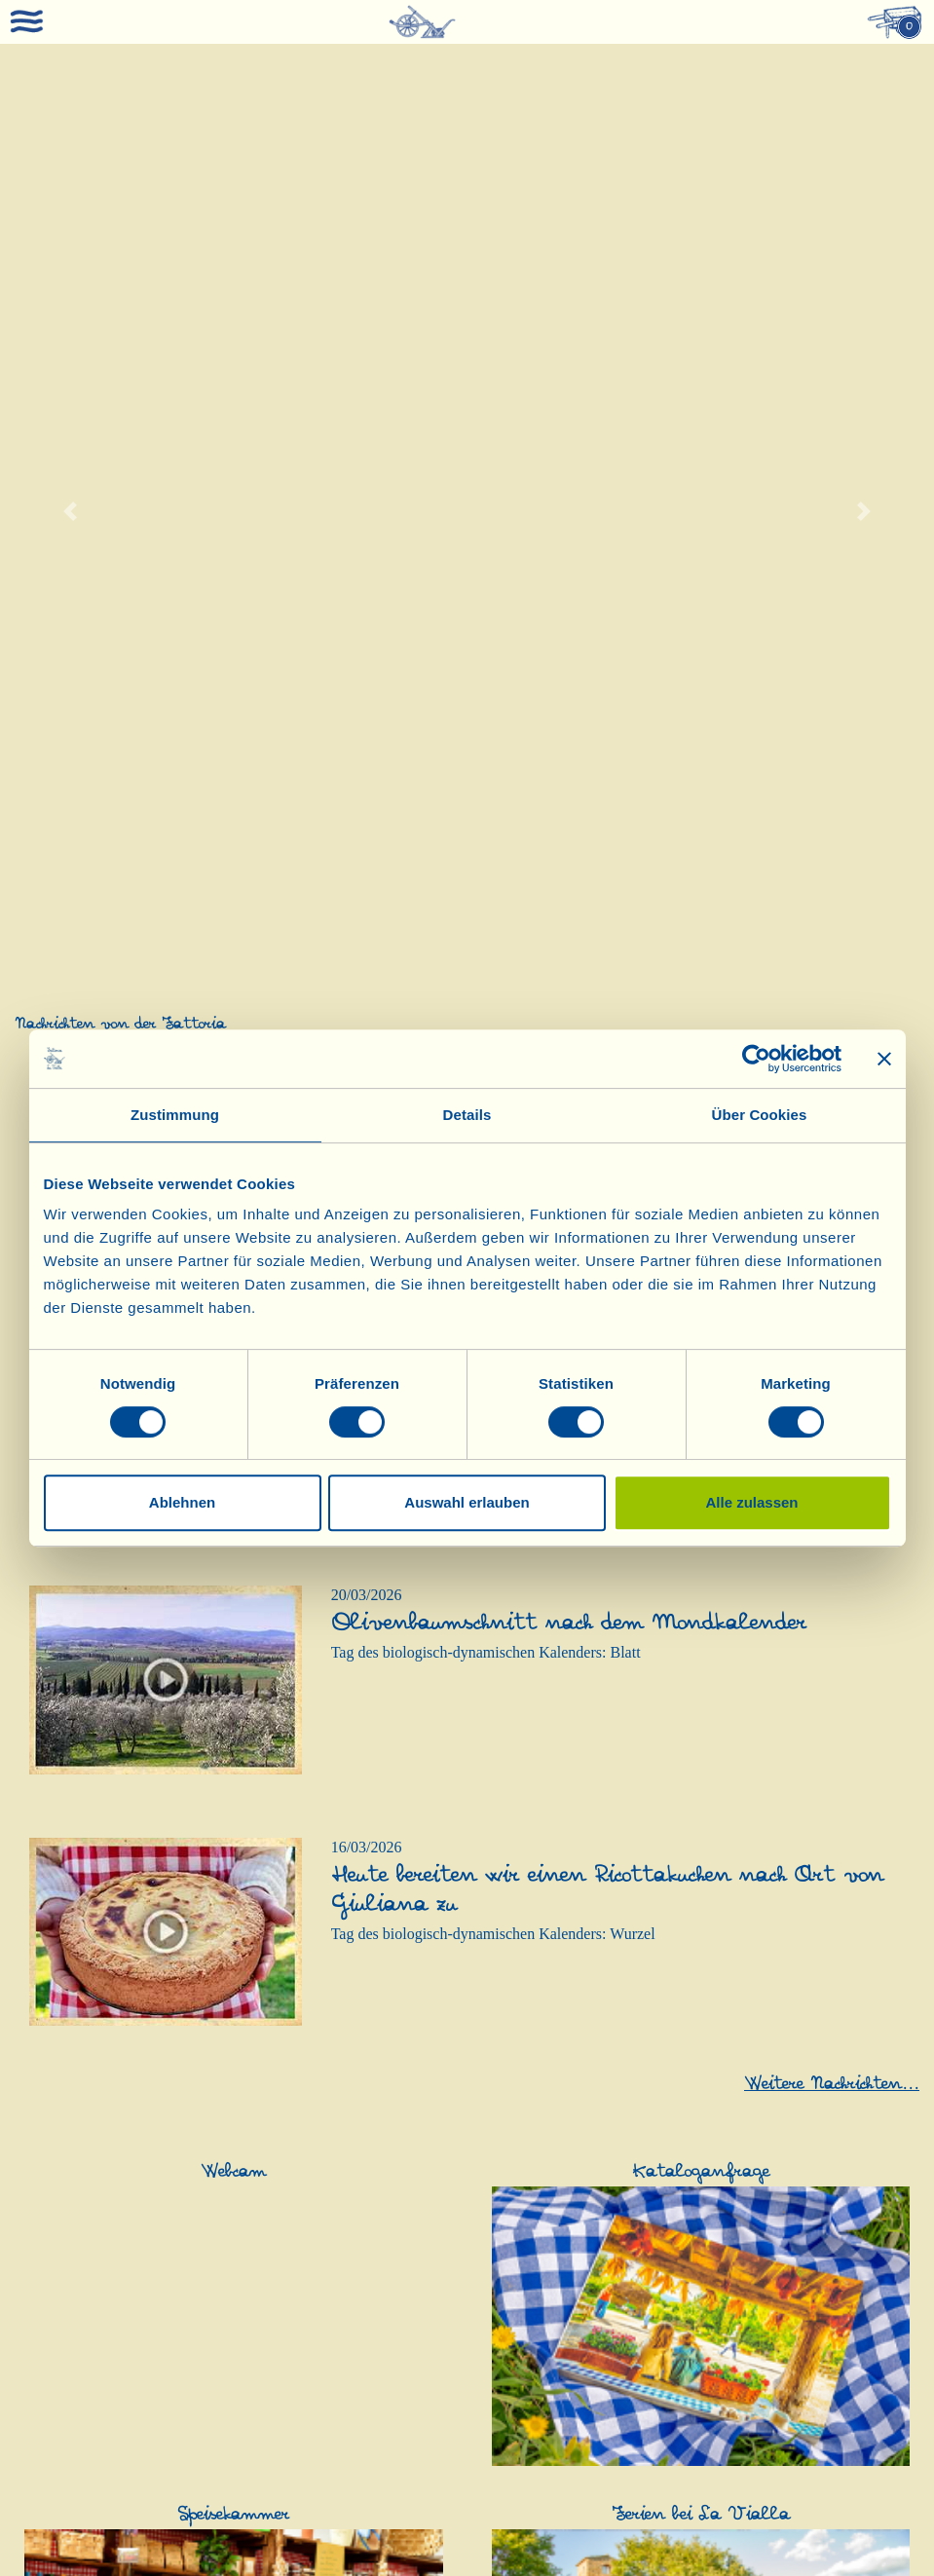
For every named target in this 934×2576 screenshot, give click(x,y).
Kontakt (41, 2076)
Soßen (346, 2397)
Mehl (343, 2358)
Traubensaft (519, 2466)
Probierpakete (525, 2319)
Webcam (43, 2154)
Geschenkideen (532, 2261)
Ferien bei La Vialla (77, 2173)
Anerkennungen (65, 2056)
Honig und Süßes (380, 2446)
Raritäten (356, 2017)
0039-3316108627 (688, 2558)
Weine (348, 1978)
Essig (811, 1998)
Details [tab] (467, 1114)
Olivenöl (510, 1978)
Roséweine (361, 2037)
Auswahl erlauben (466, 1502)
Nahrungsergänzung (84, 2426)
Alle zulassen (751, 1502)
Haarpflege (828, 2319)
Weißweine (362, 2095)
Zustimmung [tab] (175, 1114)
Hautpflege (828, 2280)
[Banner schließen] (884, 1058)
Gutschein (827, 2426)
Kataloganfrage (64, 2231)
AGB (769, 2529)
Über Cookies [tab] (759, 1114)
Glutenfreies (365, 2378)
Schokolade (363, 2465)
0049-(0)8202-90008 (382, 2558)
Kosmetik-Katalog (73, 2037)
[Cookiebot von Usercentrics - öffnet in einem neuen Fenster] (756, 1058)
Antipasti (356, 2300)
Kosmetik (826, 2261)
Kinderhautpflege (848, 2300)
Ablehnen (182, 1502)
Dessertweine (369, 2173)
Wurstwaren (365, 2319)
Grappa (350, 2192)
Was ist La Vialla (69, 1998)
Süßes (346, 2426)
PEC (736, 2529)
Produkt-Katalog (68, 2017)
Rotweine (357, 1998)
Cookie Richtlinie (467, 2544)
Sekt (341, 2115)
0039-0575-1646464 (269, 2558)
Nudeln (350, 2339)
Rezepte (41, 2095)
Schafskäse (52, 2261)
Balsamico (828, 1978)
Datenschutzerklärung (848, 2529)
